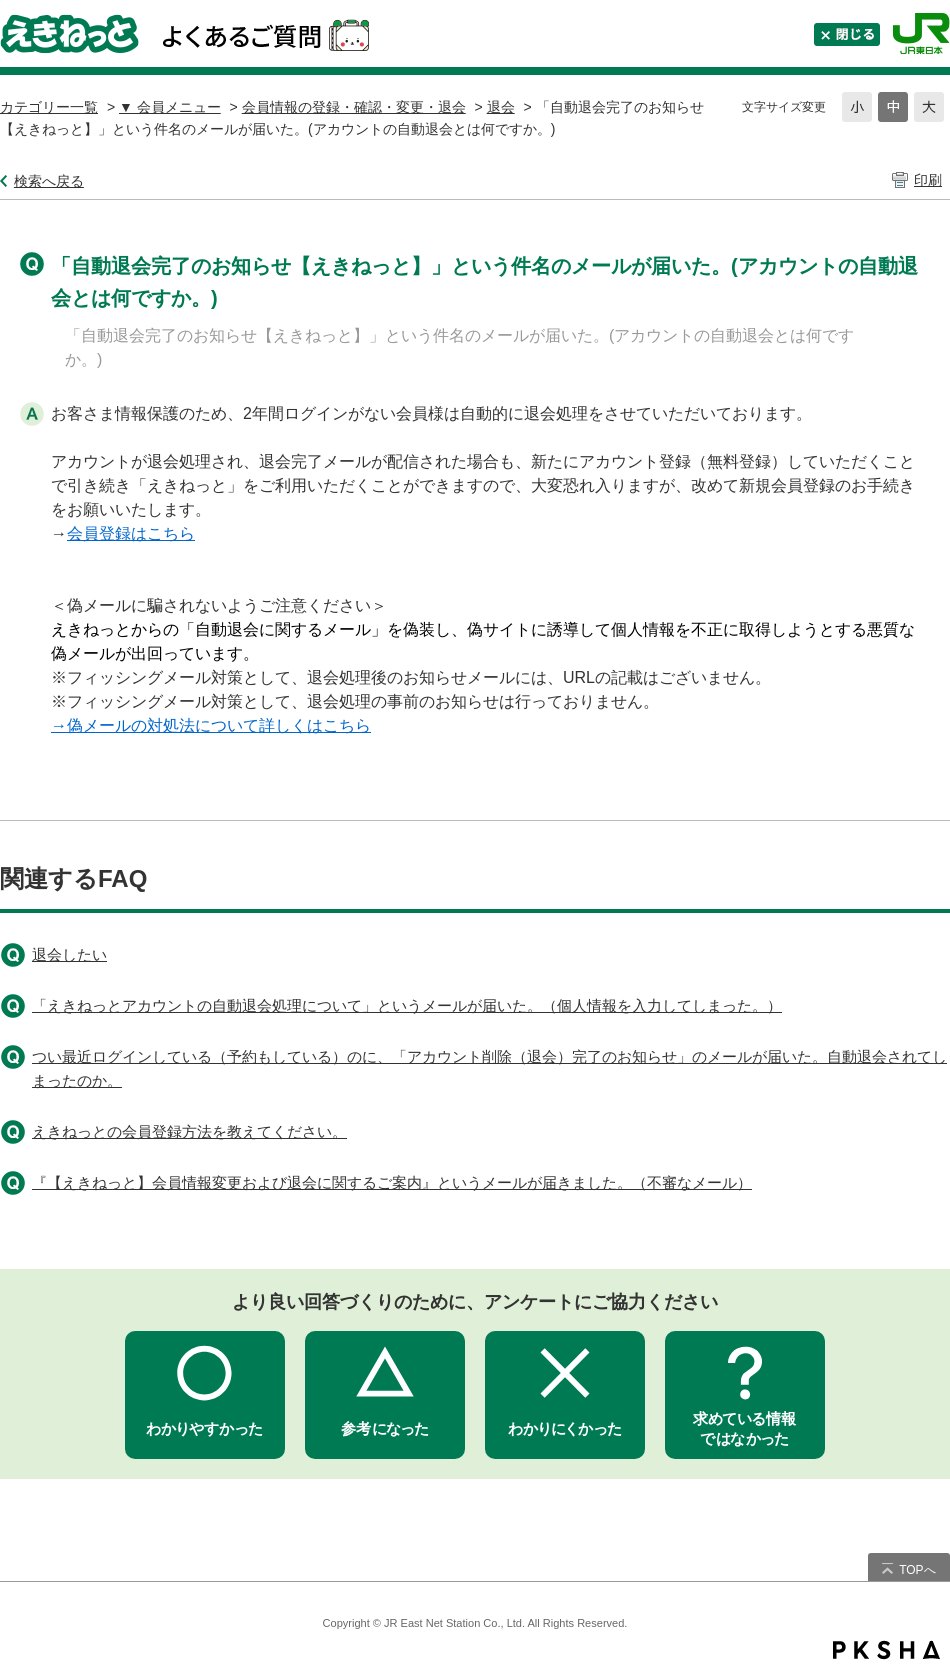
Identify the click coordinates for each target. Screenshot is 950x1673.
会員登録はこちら (131, 533)
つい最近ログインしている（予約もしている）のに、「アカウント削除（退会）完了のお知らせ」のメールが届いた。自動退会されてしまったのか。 (489, 1068)
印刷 (928, 180)
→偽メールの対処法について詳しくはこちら (211, 725)
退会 (501, 107)
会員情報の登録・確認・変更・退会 (354, 107)
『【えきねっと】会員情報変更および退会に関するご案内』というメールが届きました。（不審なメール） (392, 1182)
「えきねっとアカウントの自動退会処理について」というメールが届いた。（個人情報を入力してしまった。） (407, 1005)
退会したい (69, 954)
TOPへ (917, 1570)
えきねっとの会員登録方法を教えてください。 (189, 1131)
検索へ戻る (49, 181)
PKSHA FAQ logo (886, 1650)
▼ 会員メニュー (170, 107)
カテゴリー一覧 (49, 107)
